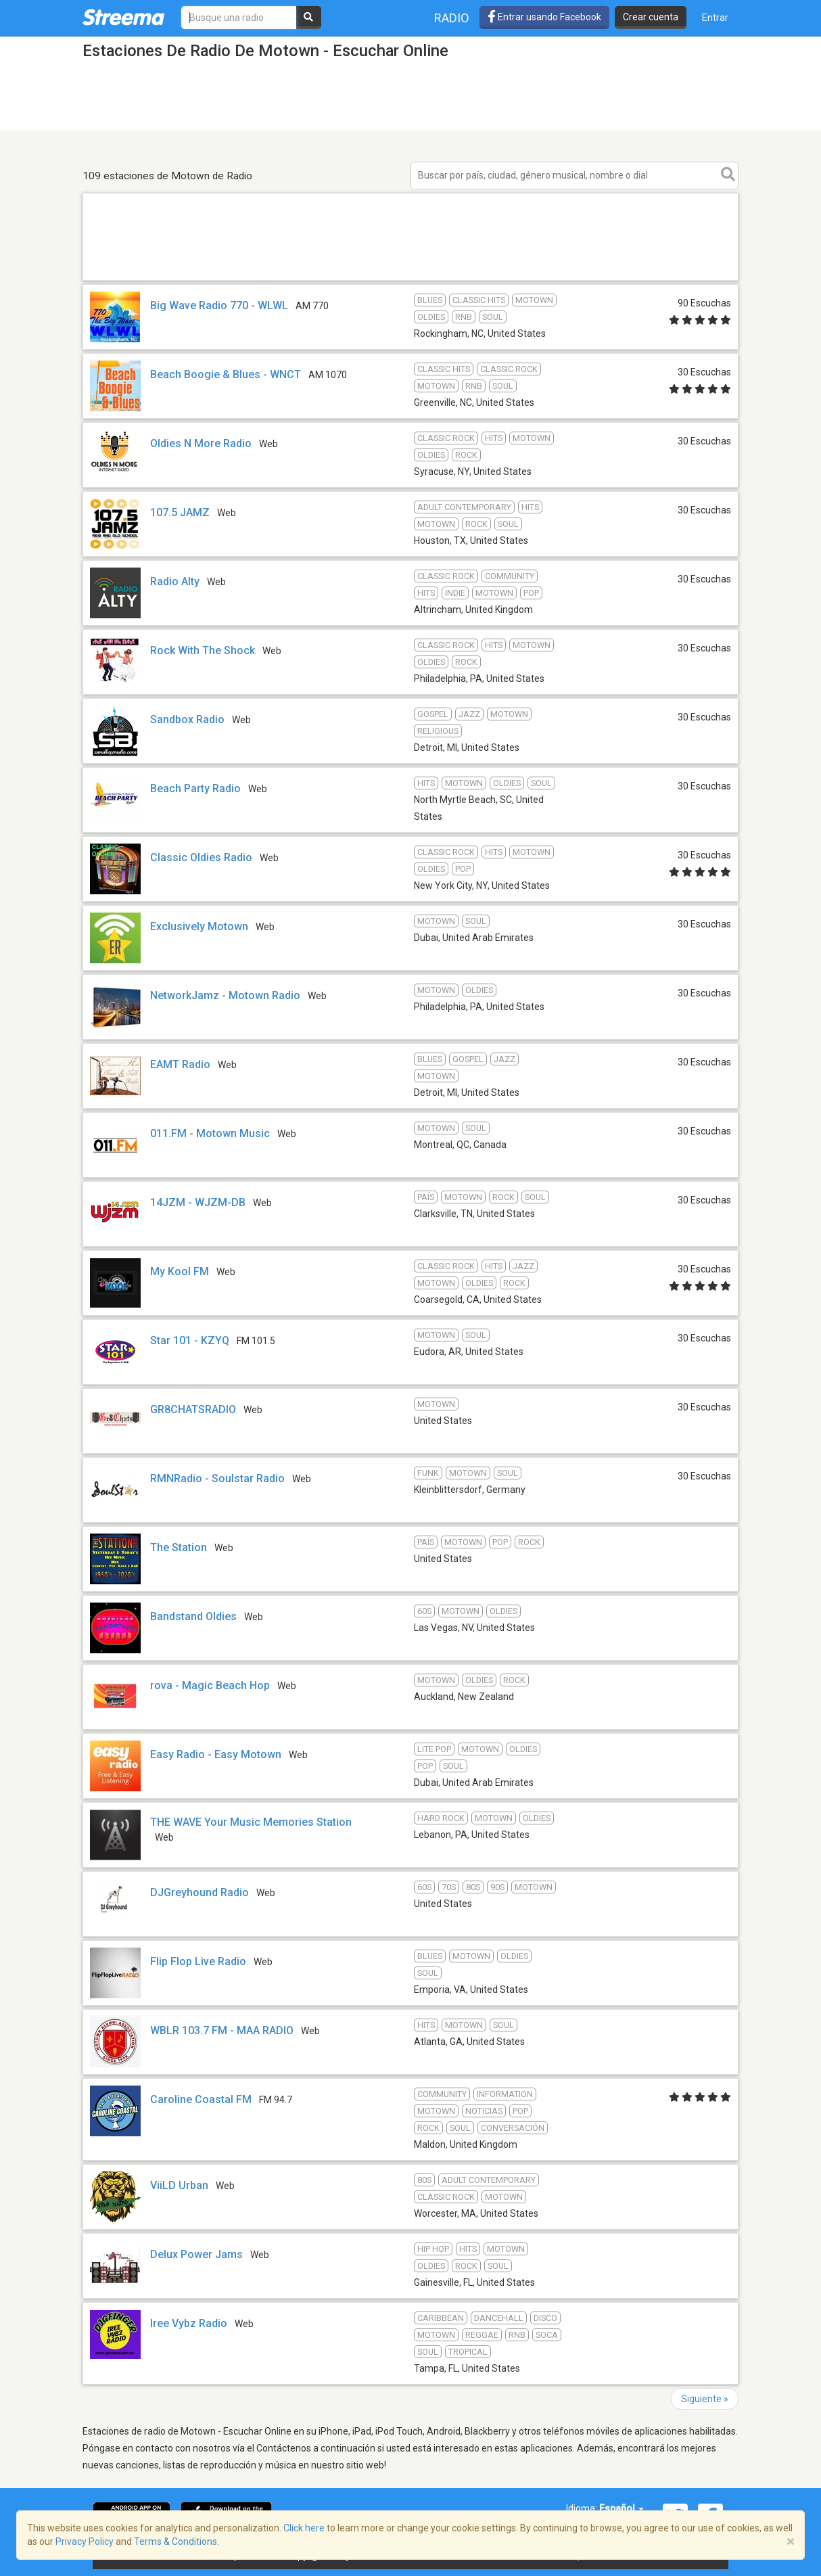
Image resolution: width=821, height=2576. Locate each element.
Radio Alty (175, 581)
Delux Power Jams (196, 2254)
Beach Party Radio (195, 788)
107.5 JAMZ (180, 512)
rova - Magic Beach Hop (210, 1685)
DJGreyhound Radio (199, 1892)
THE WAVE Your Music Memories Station (251, 1822)
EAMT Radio (180, 1064)
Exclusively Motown (200, 926)
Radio (451, 18)
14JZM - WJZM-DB (197, 1202)
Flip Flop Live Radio (198, 1961)
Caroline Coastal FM (201, 2099)
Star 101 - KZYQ (189, 1340)
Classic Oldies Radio (201, 857)
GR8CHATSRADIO (193, 1409)
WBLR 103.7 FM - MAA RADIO (222, 2030)
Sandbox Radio (187, 719)
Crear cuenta (650, 17)
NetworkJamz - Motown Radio (225, 995)
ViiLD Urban (179, 2185)
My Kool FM (179, 1271)
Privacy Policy (84, 2541)
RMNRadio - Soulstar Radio (217, 1478)
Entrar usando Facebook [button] (544, 17)
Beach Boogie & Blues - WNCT (225, 374)
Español (621, 2508)
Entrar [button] (715, 17)
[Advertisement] (410, 279)
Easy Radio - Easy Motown (215, 1754)
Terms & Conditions (175, 2541)
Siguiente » (704, 2398)
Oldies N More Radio (201, 443)
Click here (304, 2528)
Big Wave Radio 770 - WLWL (219, 305)
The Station (178, 1547)
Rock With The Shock (202, 650)
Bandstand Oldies (193, 1616)
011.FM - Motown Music (210, 1133)
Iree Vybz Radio (188, 2323)
